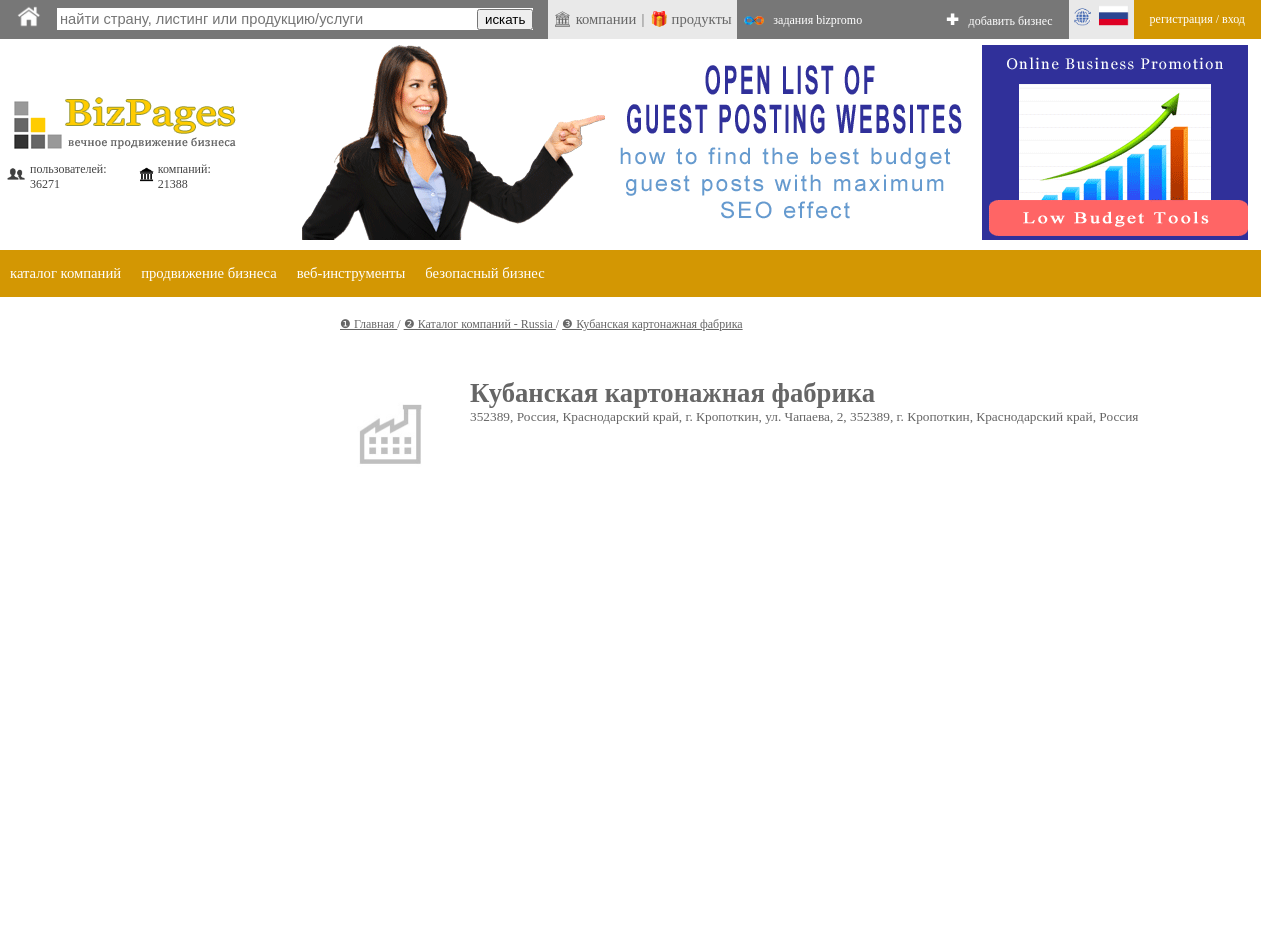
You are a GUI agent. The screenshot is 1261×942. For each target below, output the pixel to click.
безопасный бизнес (484, 273)
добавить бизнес (1011, 21)
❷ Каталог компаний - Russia (480, 324)
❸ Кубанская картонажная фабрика (652, 324)
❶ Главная (368, 324)
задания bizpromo (817, 20)
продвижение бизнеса (209, 273)
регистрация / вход (1197, 19)
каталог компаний (65, 273)
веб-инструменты (351, 273)
